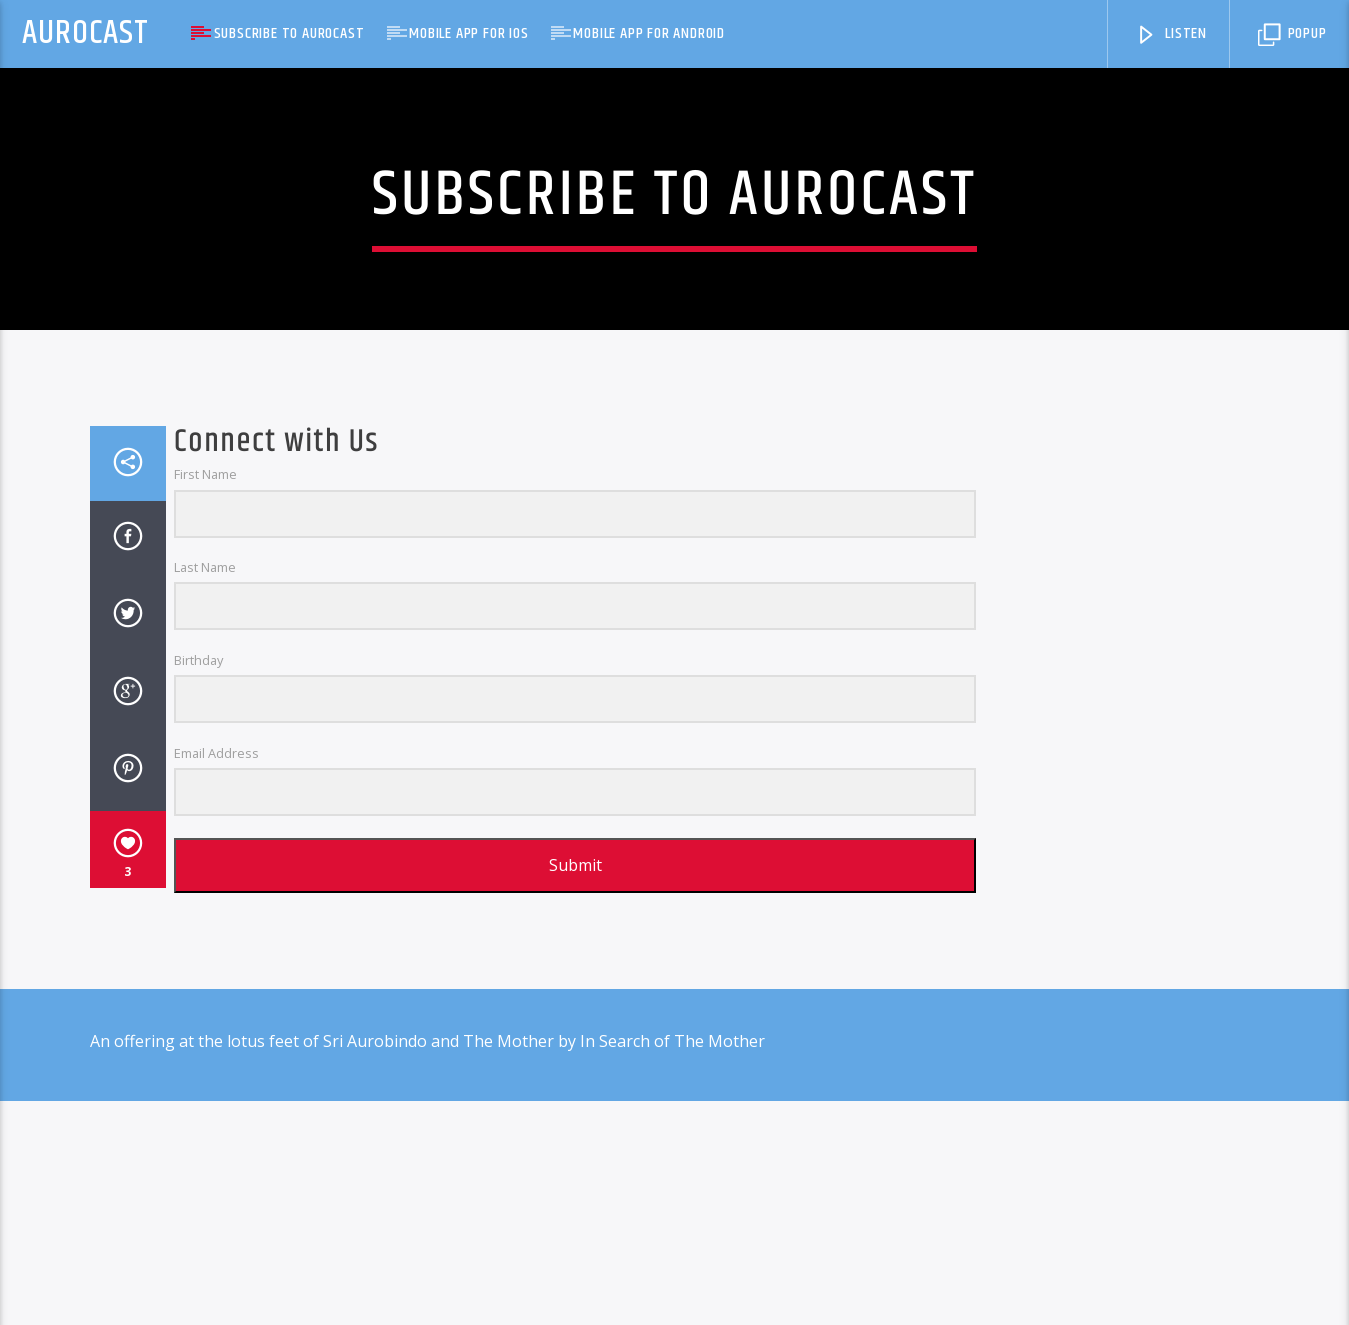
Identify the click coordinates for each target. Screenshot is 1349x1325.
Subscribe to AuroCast (289, 33)
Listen (1171, 33)
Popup (1292, 33)
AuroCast (85, 33)
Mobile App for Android (649, 33)
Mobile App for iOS (468, 33)
